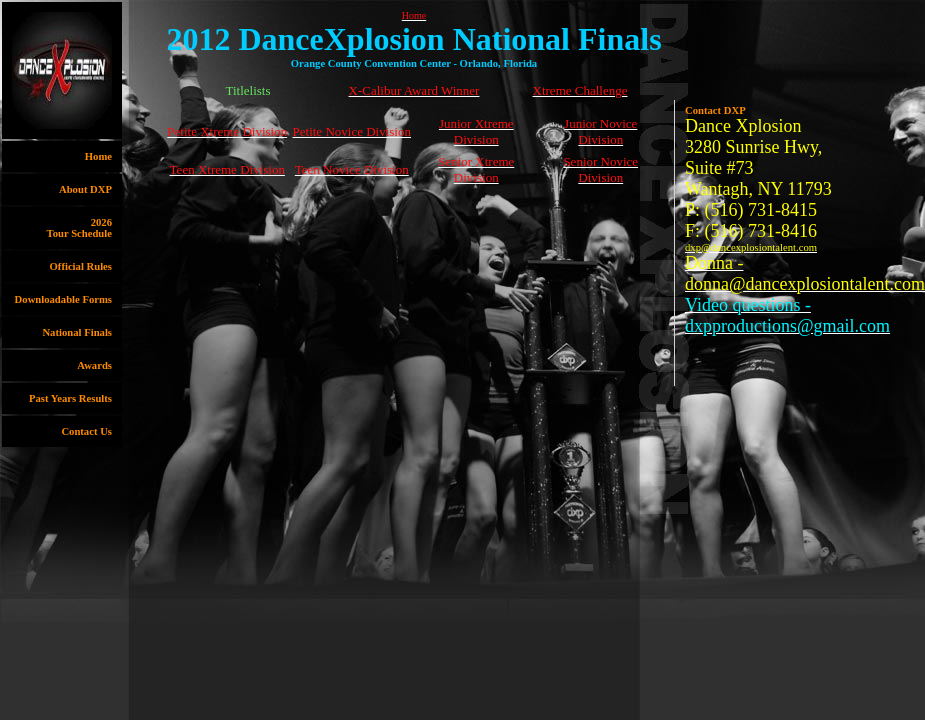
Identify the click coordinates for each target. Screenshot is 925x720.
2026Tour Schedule (79, 228)
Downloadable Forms (63, 299)
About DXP (85, 189)
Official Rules (81, 266)
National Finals (77, 332)
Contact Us (86, 431)
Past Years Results (70, 398)
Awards (94, 365)
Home (98, 156)
